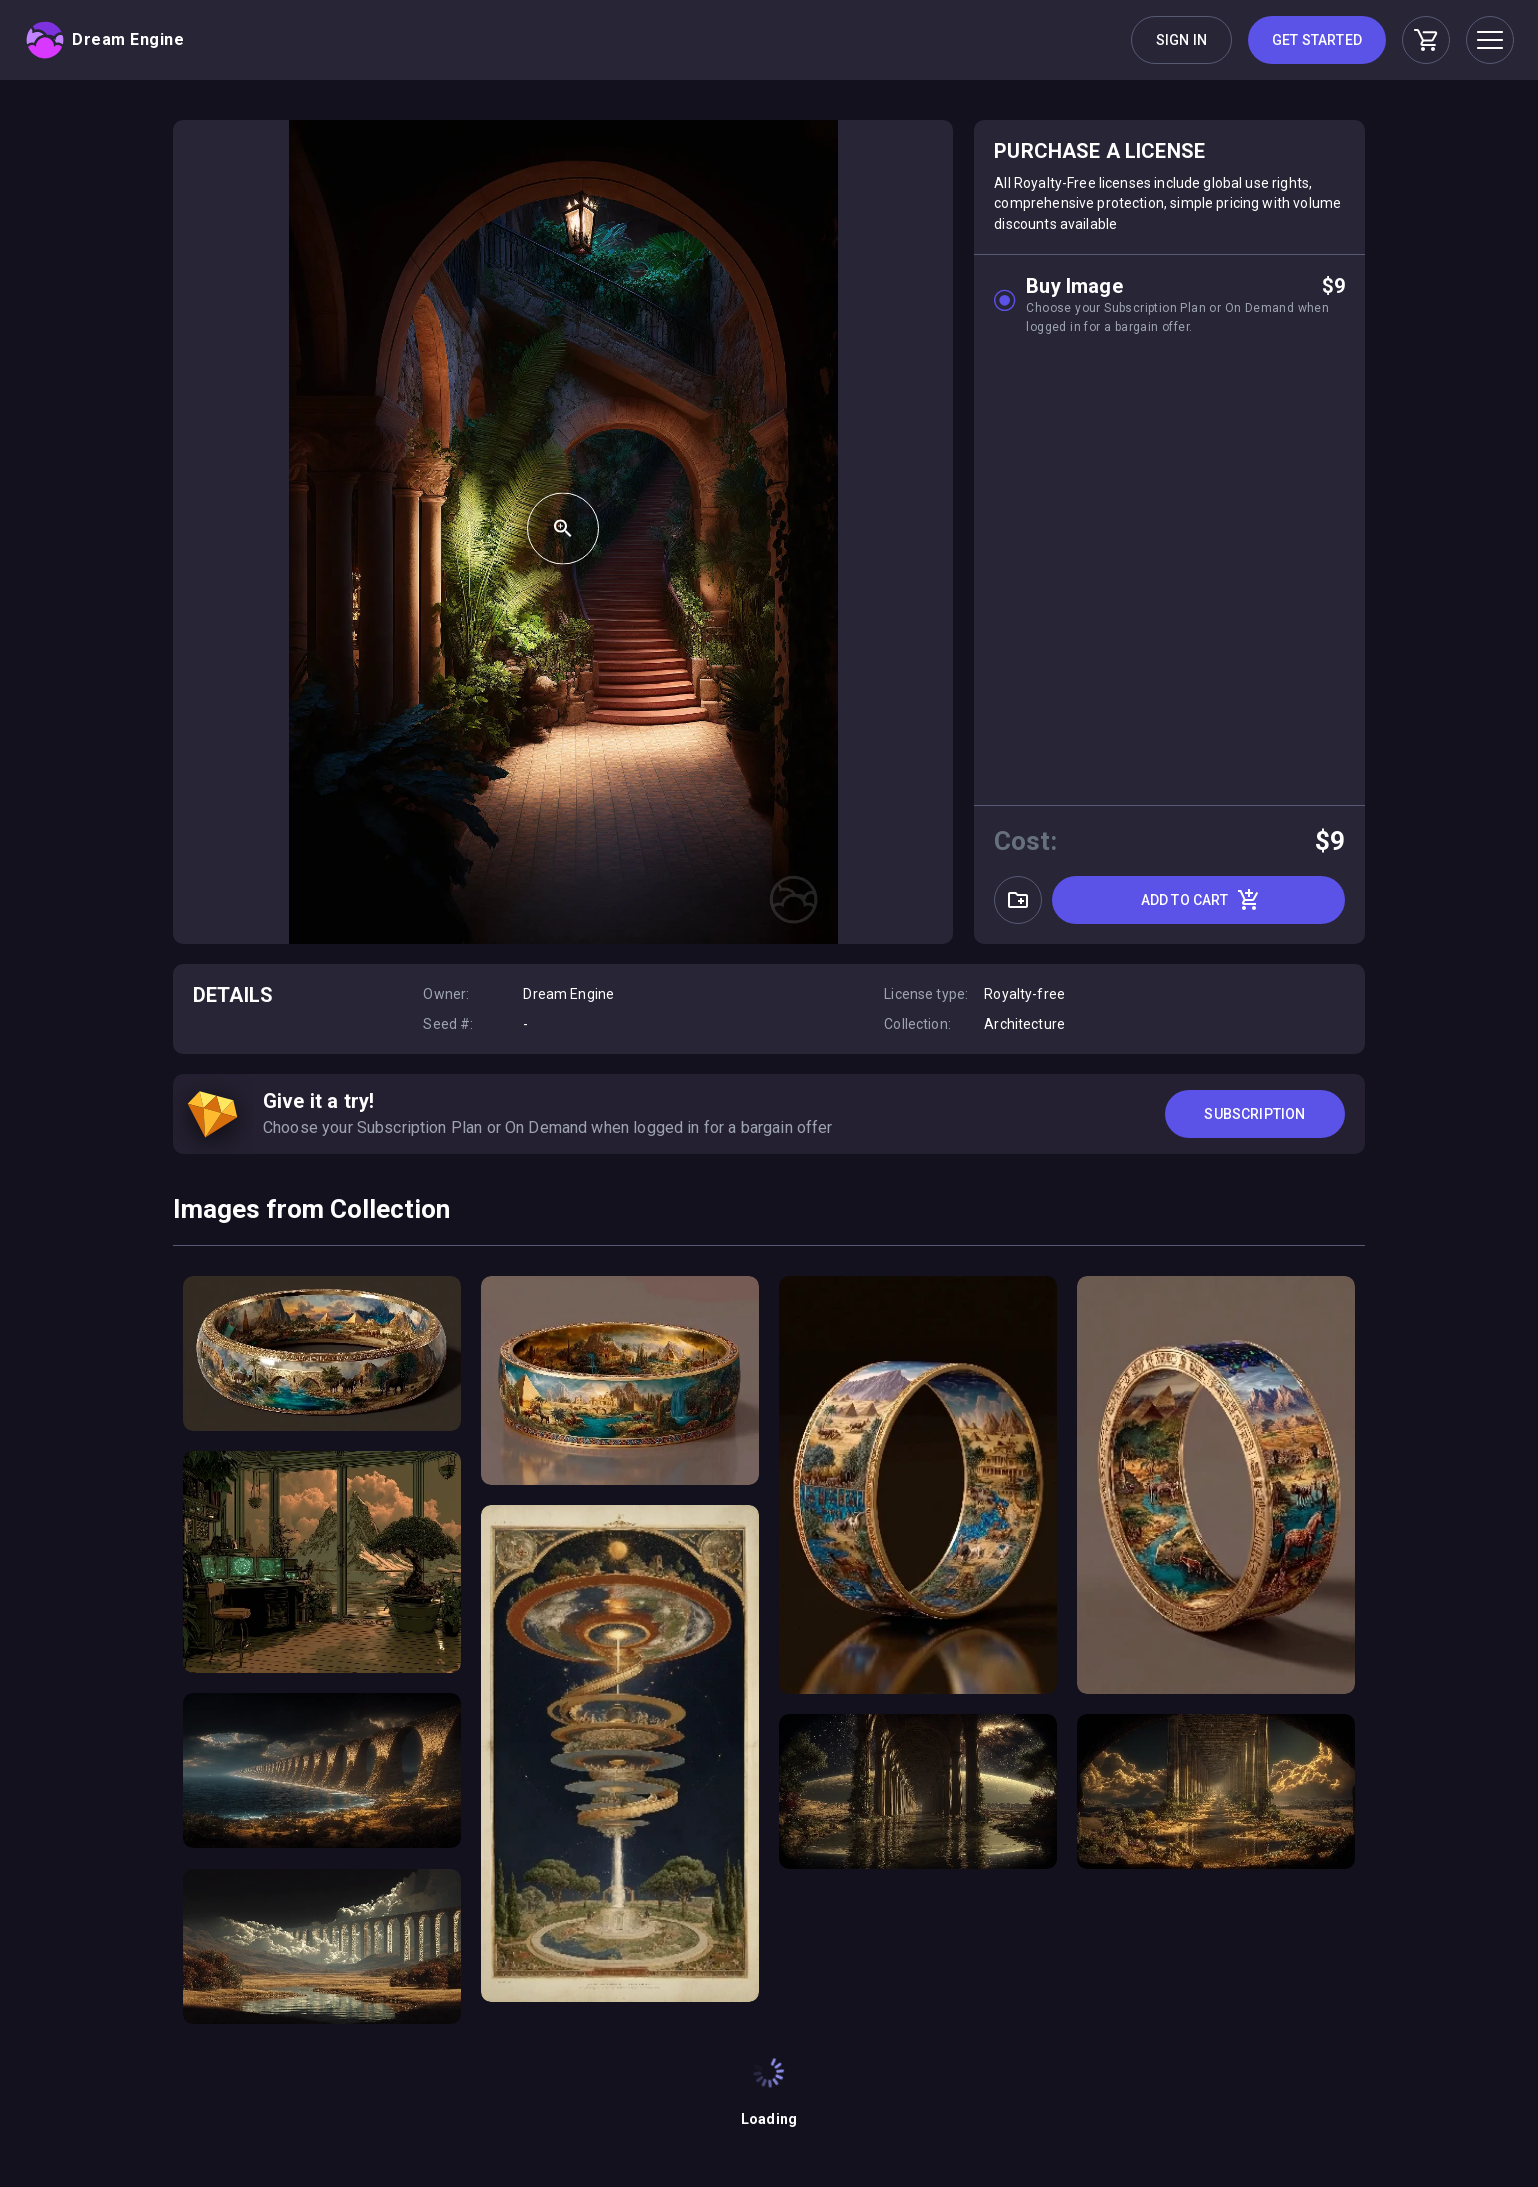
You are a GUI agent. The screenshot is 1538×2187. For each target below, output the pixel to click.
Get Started (1317, 40)
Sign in (1181, 40)
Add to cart (1201, 900)
